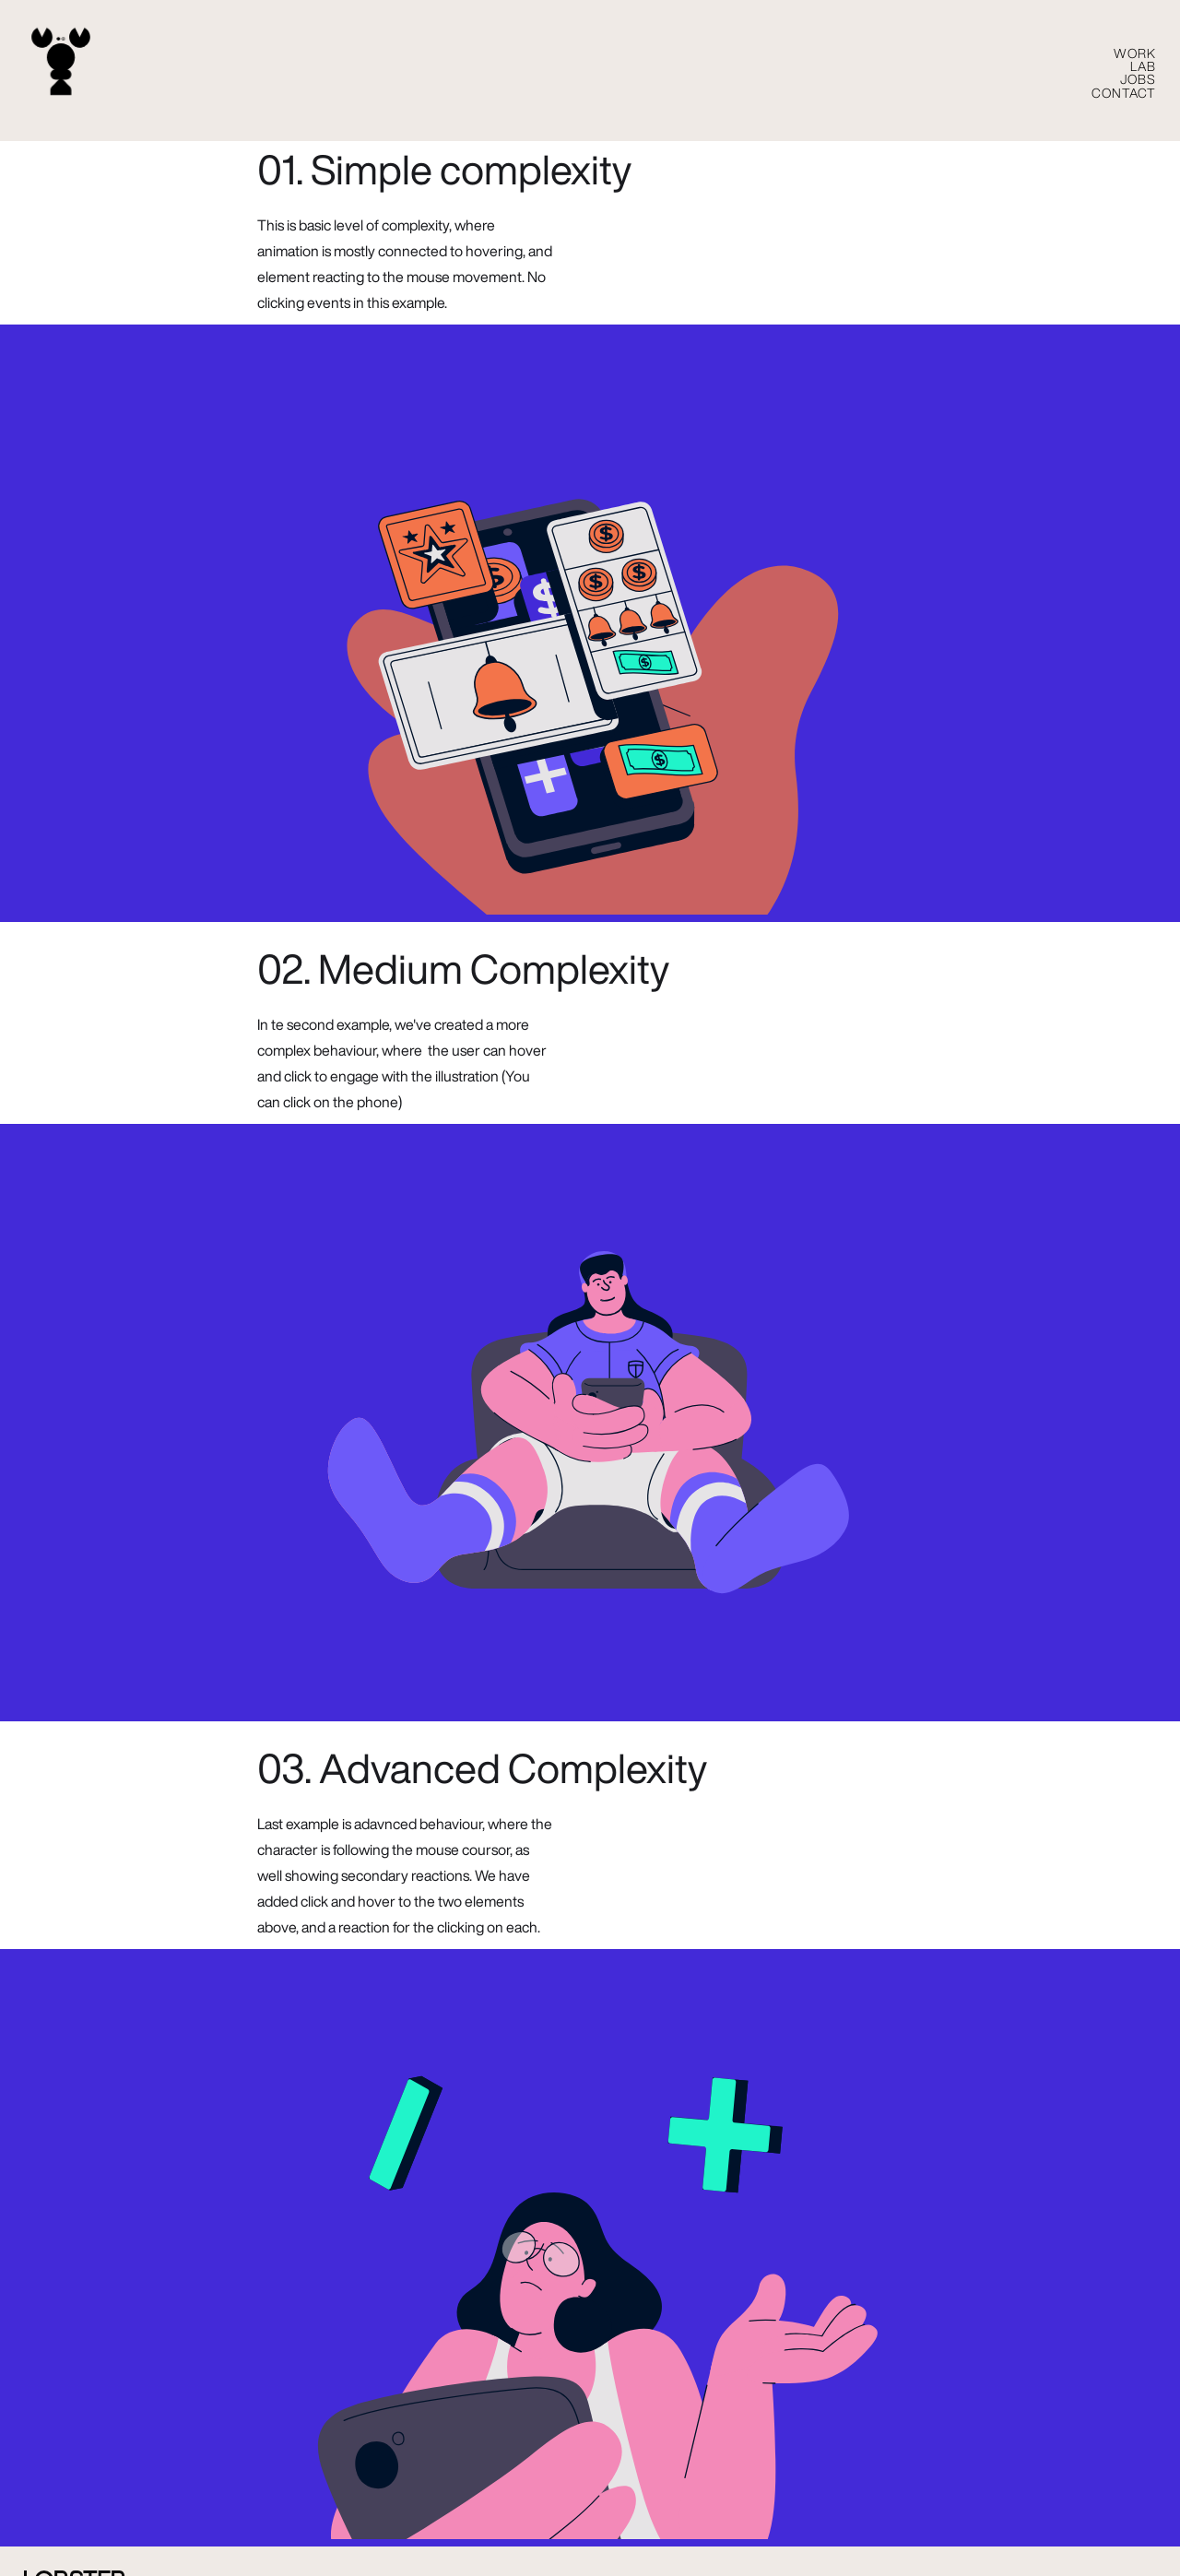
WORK (1135, 53)
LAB (1143, 66)
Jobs (1138, 79)
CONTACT (1124, 93)
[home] (61, 62)
